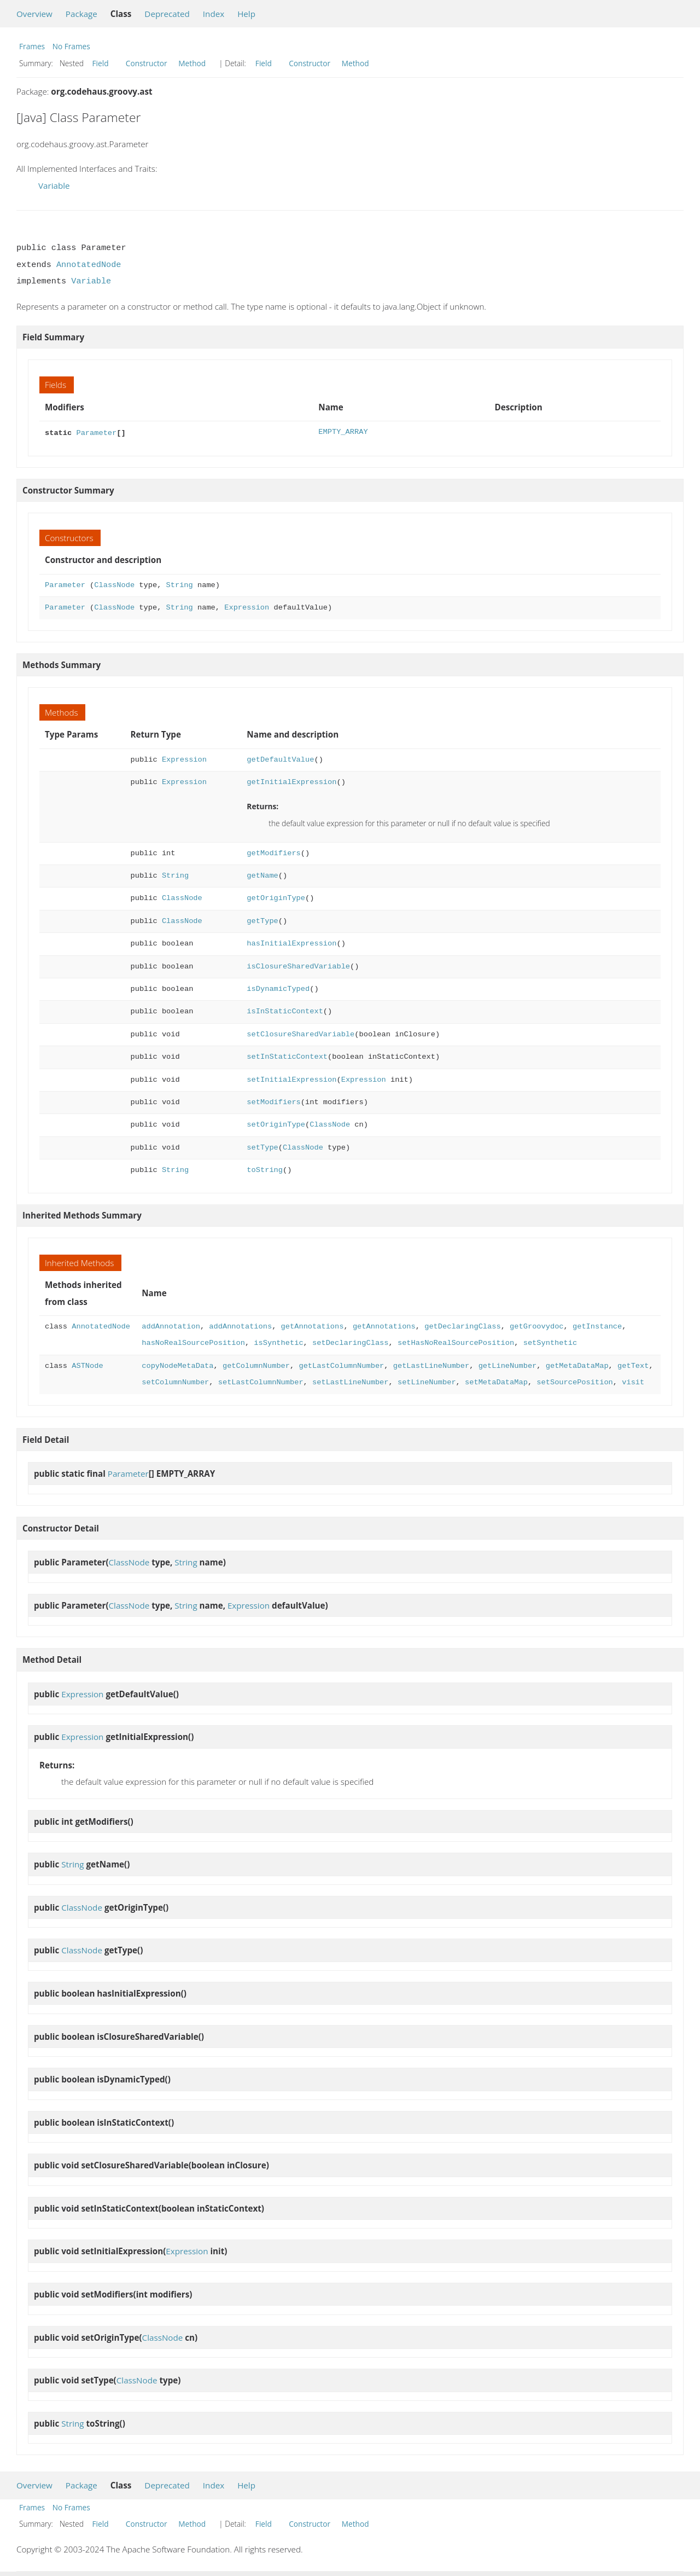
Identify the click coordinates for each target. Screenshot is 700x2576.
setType (262, 1146)
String (179, 584)
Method (192, 63)
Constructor (146, 63)
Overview (34, 13)
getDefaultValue (280, 758)
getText (633, 1365)
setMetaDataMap (496, 1381)
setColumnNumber (175, 1381)
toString (265, 1169)
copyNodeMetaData (177, 1365)
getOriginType (276, 897)
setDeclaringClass (350, 1342)
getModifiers (273, 852)
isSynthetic (278, 1342)
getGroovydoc (536, 1325)
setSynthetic (549, 1342)
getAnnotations (312, 1325)
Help (246, 13)
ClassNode (114, 584)
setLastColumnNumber (261, 1381)
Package (81, 13)
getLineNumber (507, 1365)
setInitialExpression (291, 1079)
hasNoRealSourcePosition (193, 1342)
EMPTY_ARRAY (343, 432)
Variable (54, 185)
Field (100, 63)
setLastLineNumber (350, 1381)
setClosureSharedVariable (300, 1033)
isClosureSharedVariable (298, 965)
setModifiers (273, 1101)
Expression (246, 606)
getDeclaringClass (462, 1325)
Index (213, 13)
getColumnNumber (256, 1365)
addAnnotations (240, 1325)
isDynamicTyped (278, 988)
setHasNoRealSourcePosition (456, 1342)
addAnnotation (171, 1325)
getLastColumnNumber (341, 1365)
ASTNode (87, 1365)
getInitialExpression (291, 781)
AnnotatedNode (88, 264)
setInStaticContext (287, 1056)
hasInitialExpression (291, 942)
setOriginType (276, 1123)
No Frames (71, 46)
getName (262, 874)
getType (262, 920)
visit (633, 1381)
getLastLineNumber (431, 1365)
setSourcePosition (574, 1381)
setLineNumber (427, 1381)
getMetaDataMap (577, 1365)
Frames (32, 46)
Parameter (96, 432)
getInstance (597, 1325)
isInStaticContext (285, 1010)
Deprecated (167, 13)
